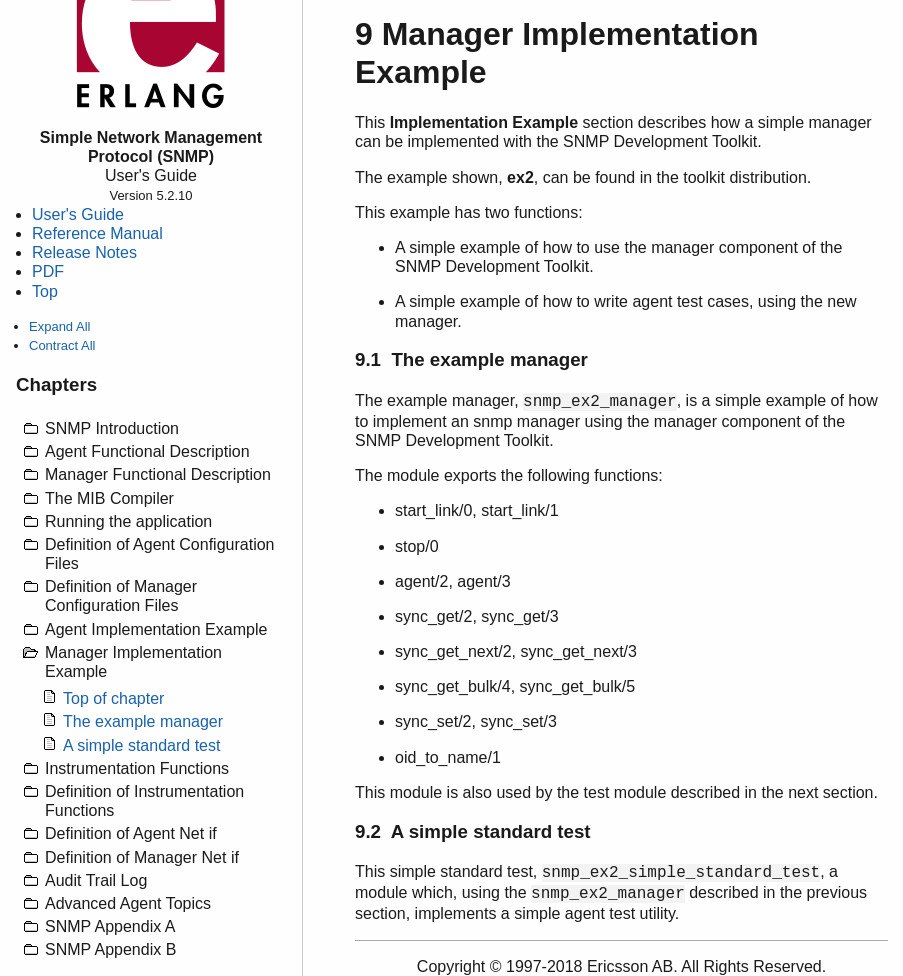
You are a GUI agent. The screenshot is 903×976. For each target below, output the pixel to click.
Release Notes (84, 252)
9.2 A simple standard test (473, 831)
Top (45, 291)
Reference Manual (97, 233)
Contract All (62, 345)
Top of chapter (113, 698)
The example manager (143, 721)
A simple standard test (141, 745)
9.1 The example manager (471, 359)
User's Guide (78, 214)
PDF (48, 271)
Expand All (59, 326)
